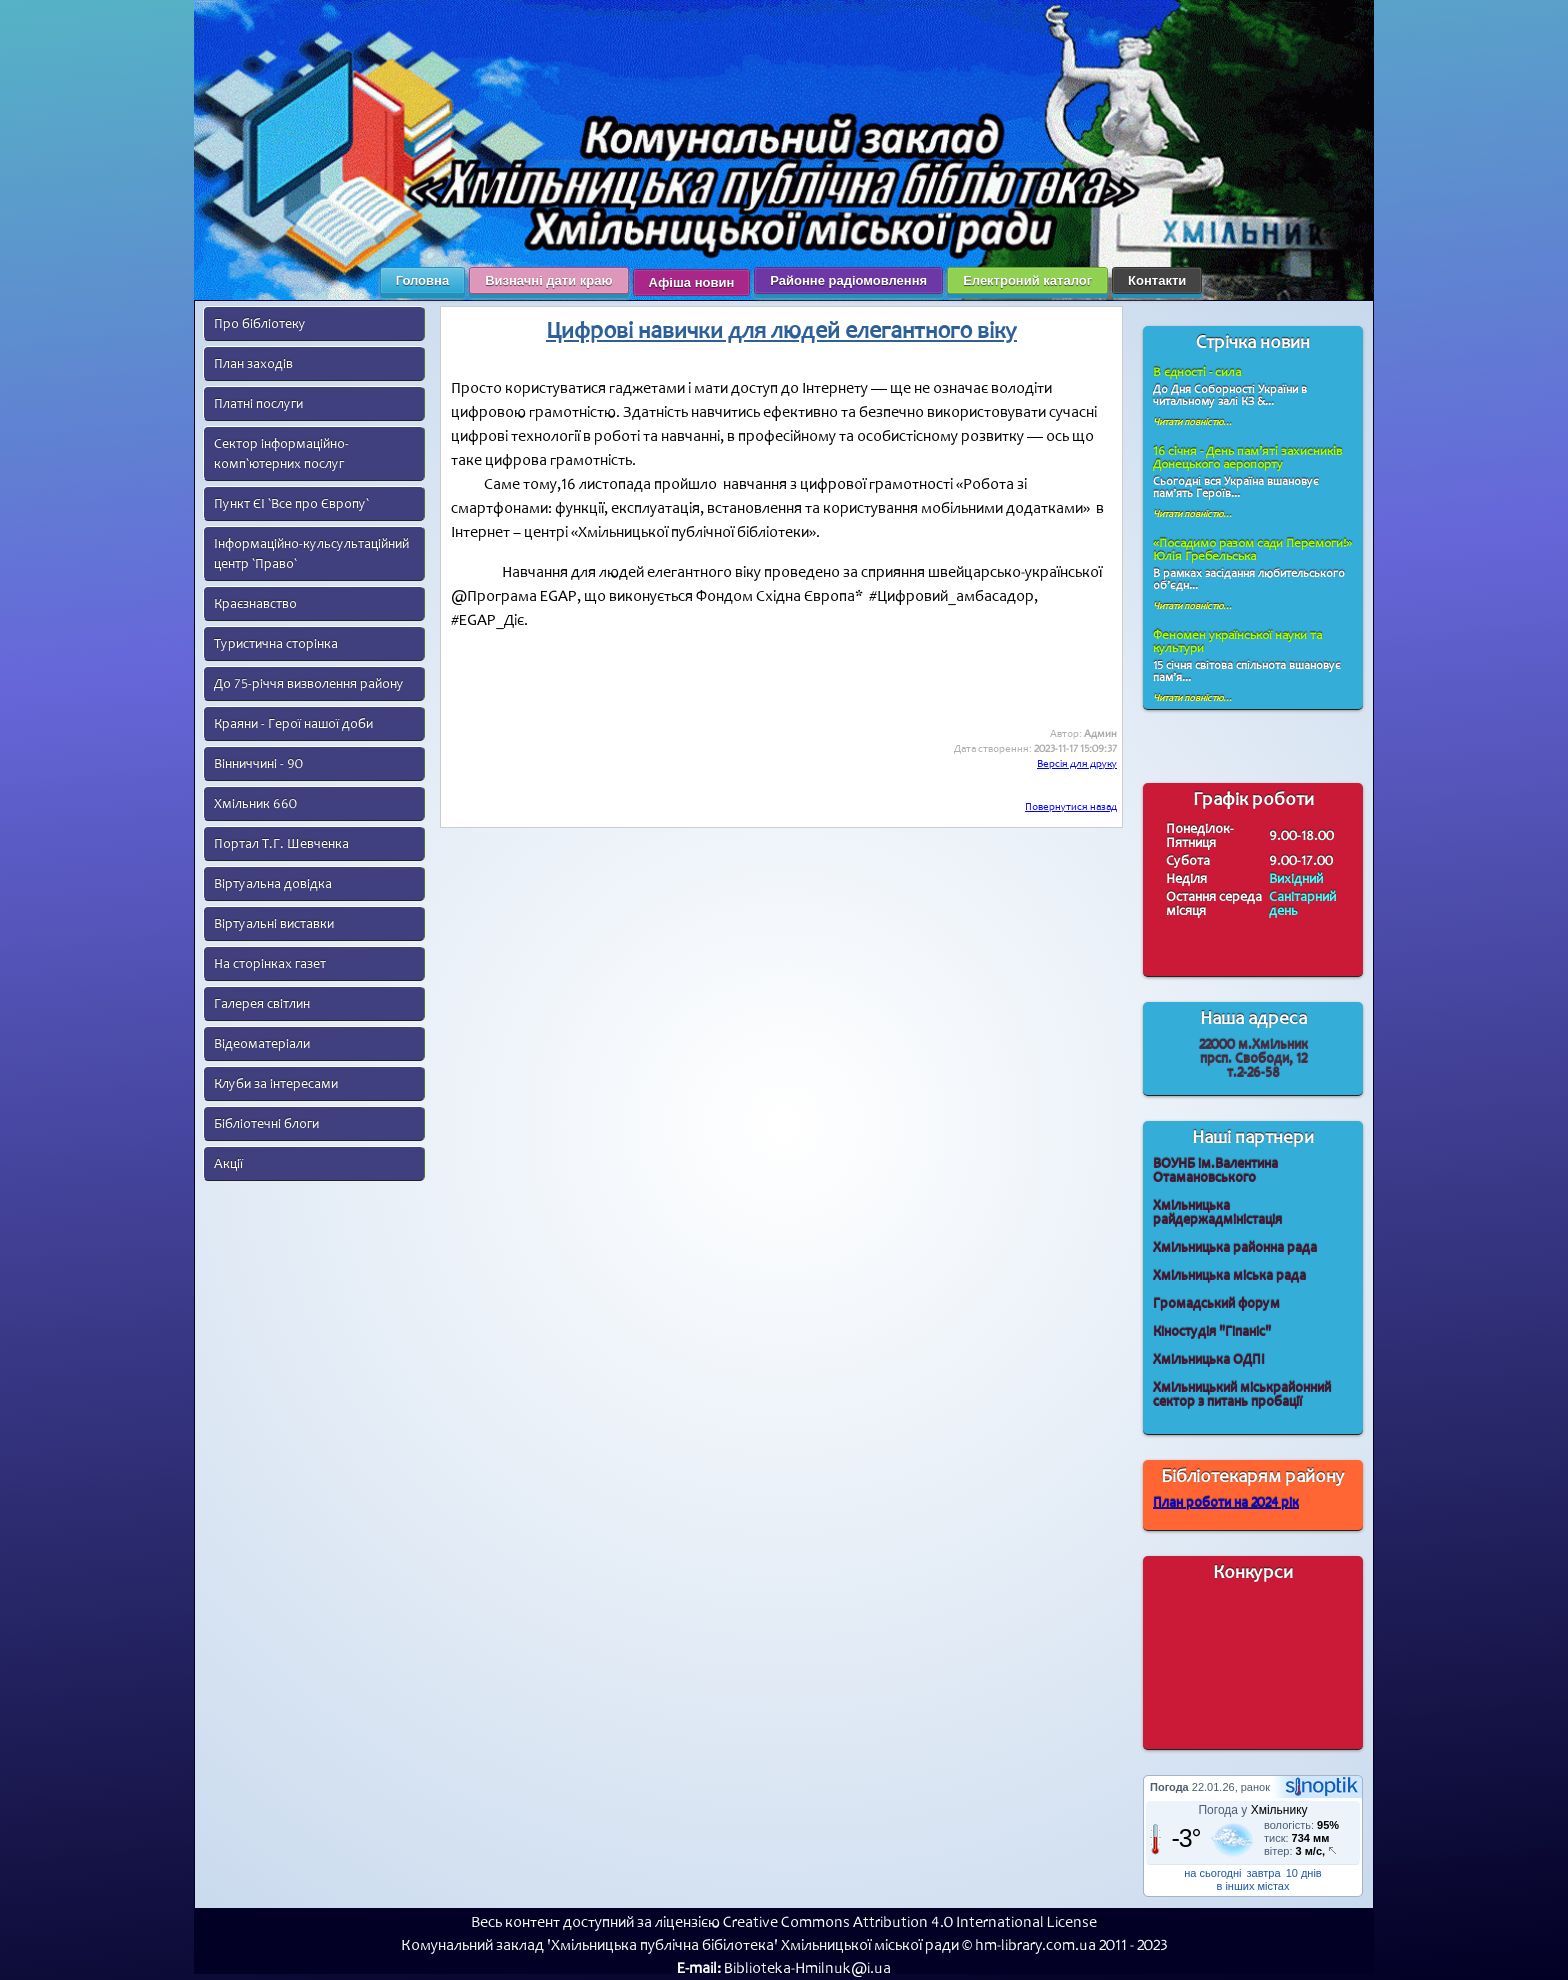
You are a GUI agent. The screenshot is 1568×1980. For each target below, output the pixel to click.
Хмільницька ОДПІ (1209, 1359)
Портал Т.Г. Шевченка (281, 843)
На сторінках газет (270, 963)
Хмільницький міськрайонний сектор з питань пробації (1242, 1394)
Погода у (1252, 1810)
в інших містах (1253, 1886)
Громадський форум (1216, 1303)
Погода (1169, 1787)
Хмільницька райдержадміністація (1217, 1212)
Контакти (1157, 280)
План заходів (253, 363)
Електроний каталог (1027, 280)
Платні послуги (258, 403)
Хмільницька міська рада (1229, 1275)
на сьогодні (1212, 1873)
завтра (1264, 1873)
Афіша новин (692, 282)
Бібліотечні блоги (266, 1123)
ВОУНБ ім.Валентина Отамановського (1215, 1170)
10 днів (1304, 1873)
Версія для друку (1077, 763)
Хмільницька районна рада (1235, 1247)
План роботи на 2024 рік (1226, 1502)
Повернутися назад (1071, 806)
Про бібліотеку (260, 323)
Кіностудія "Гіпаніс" (1212, 1331)
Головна (422, 280)
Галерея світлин (262, 1003)
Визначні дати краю (548, 280)
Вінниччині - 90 (258, 763)
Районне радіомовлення (848, 280)
